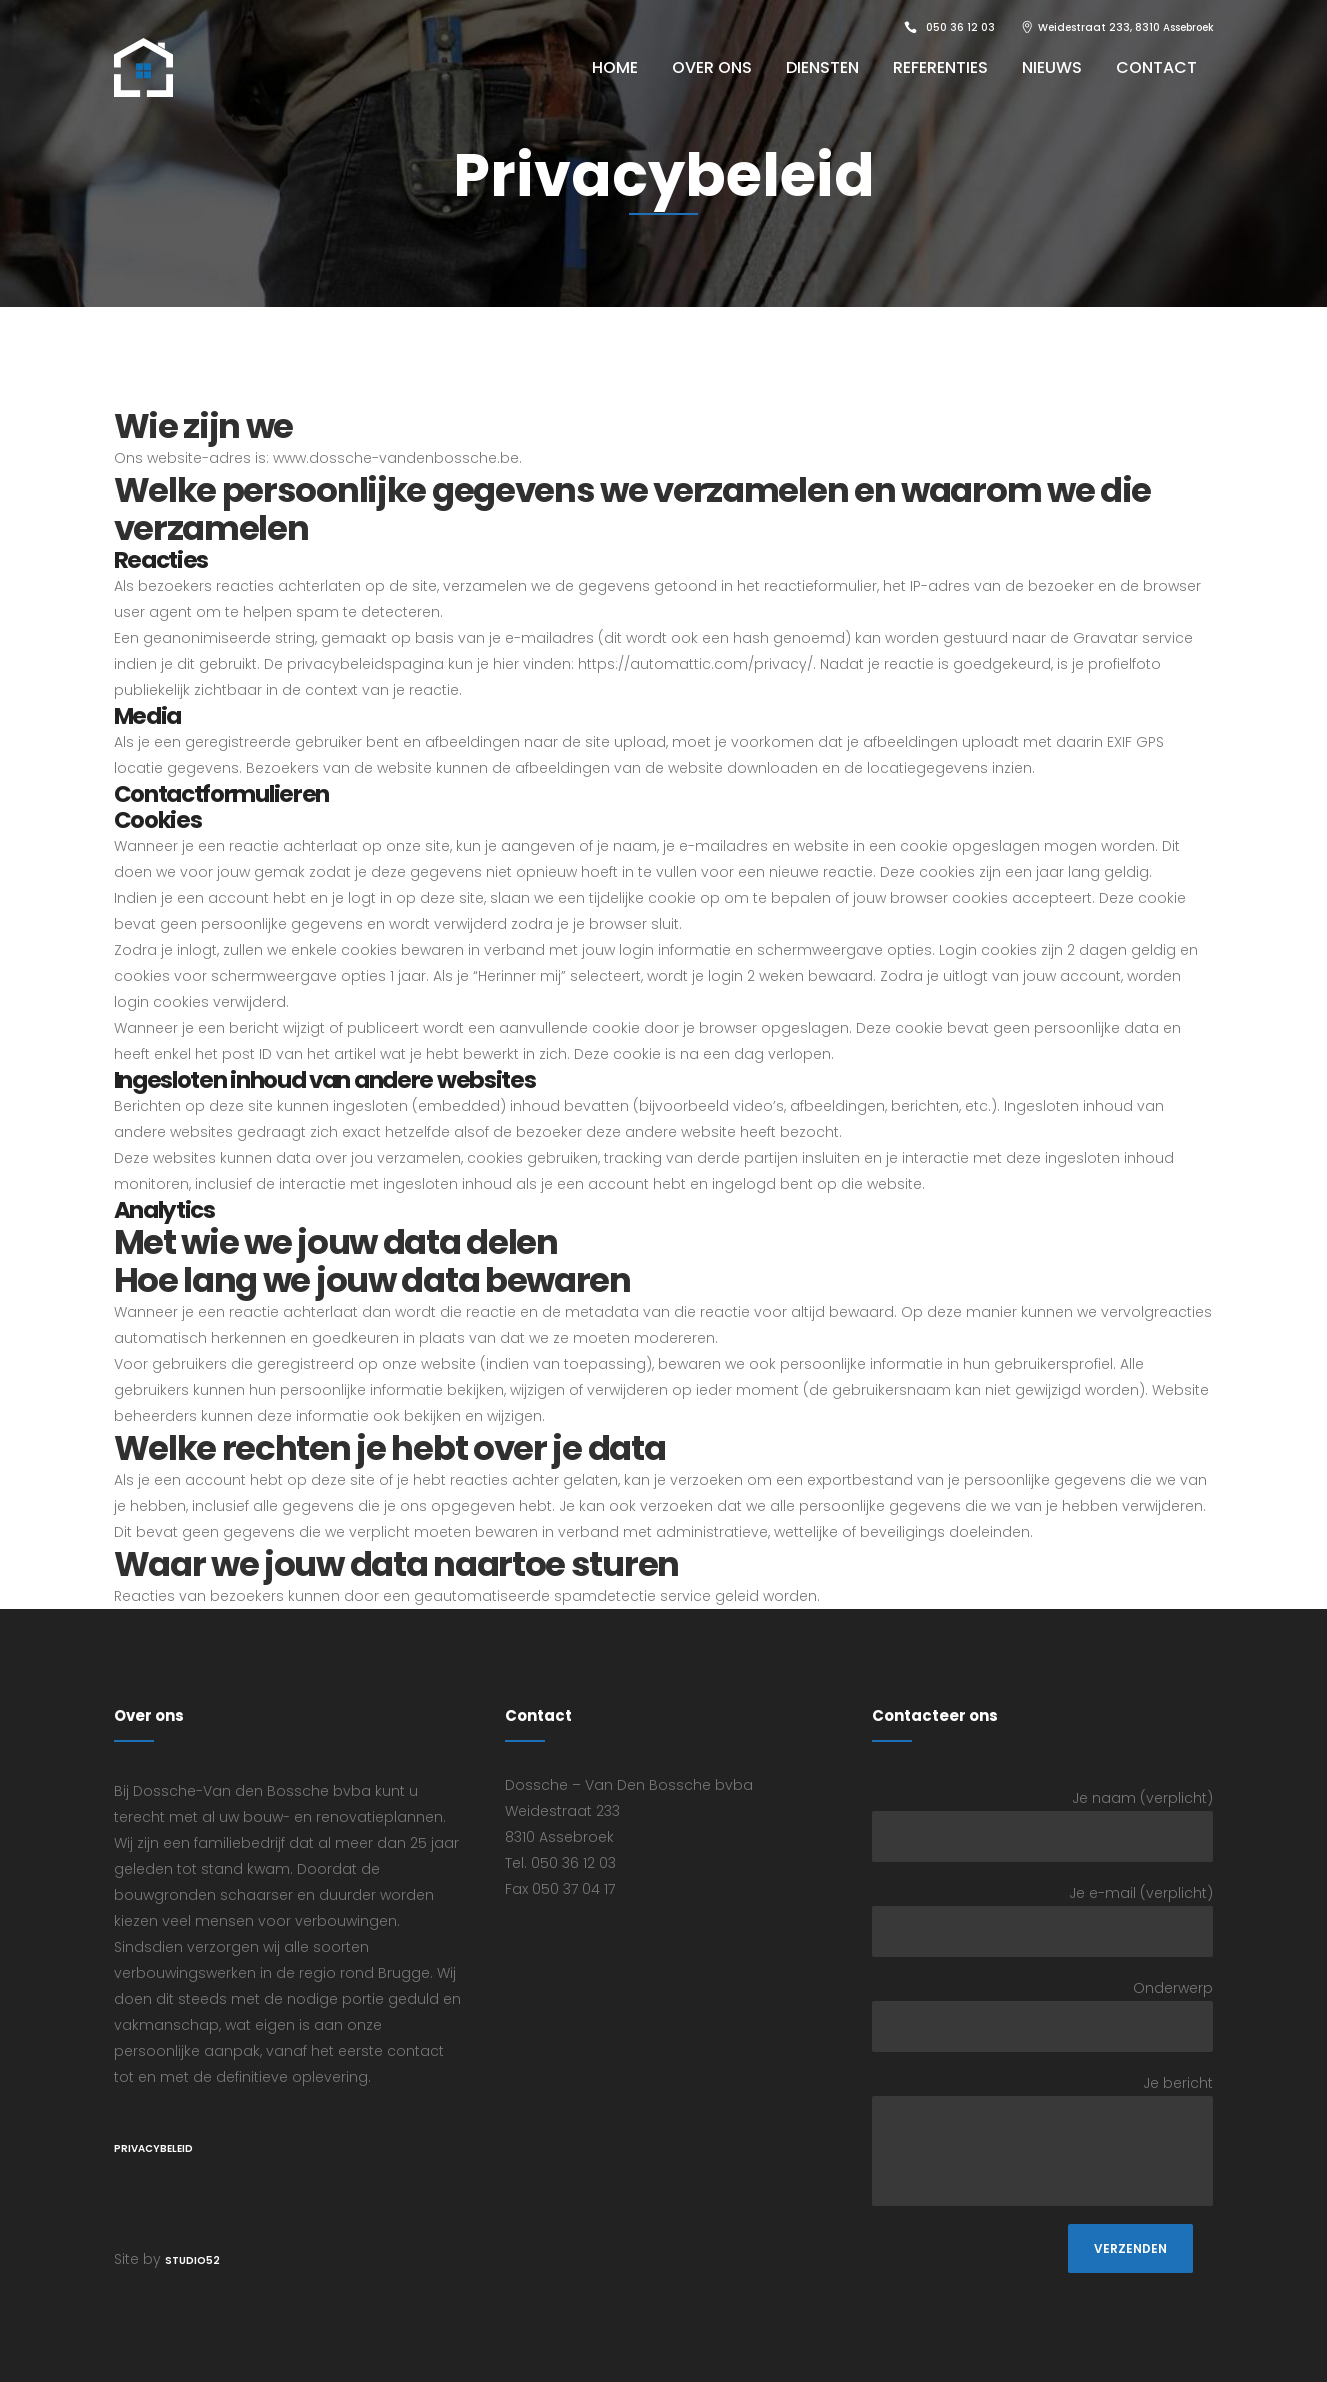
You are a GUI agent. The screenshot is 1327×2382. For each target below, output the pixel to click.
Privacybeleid (153, 2148)
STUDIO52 (192, 2260)
